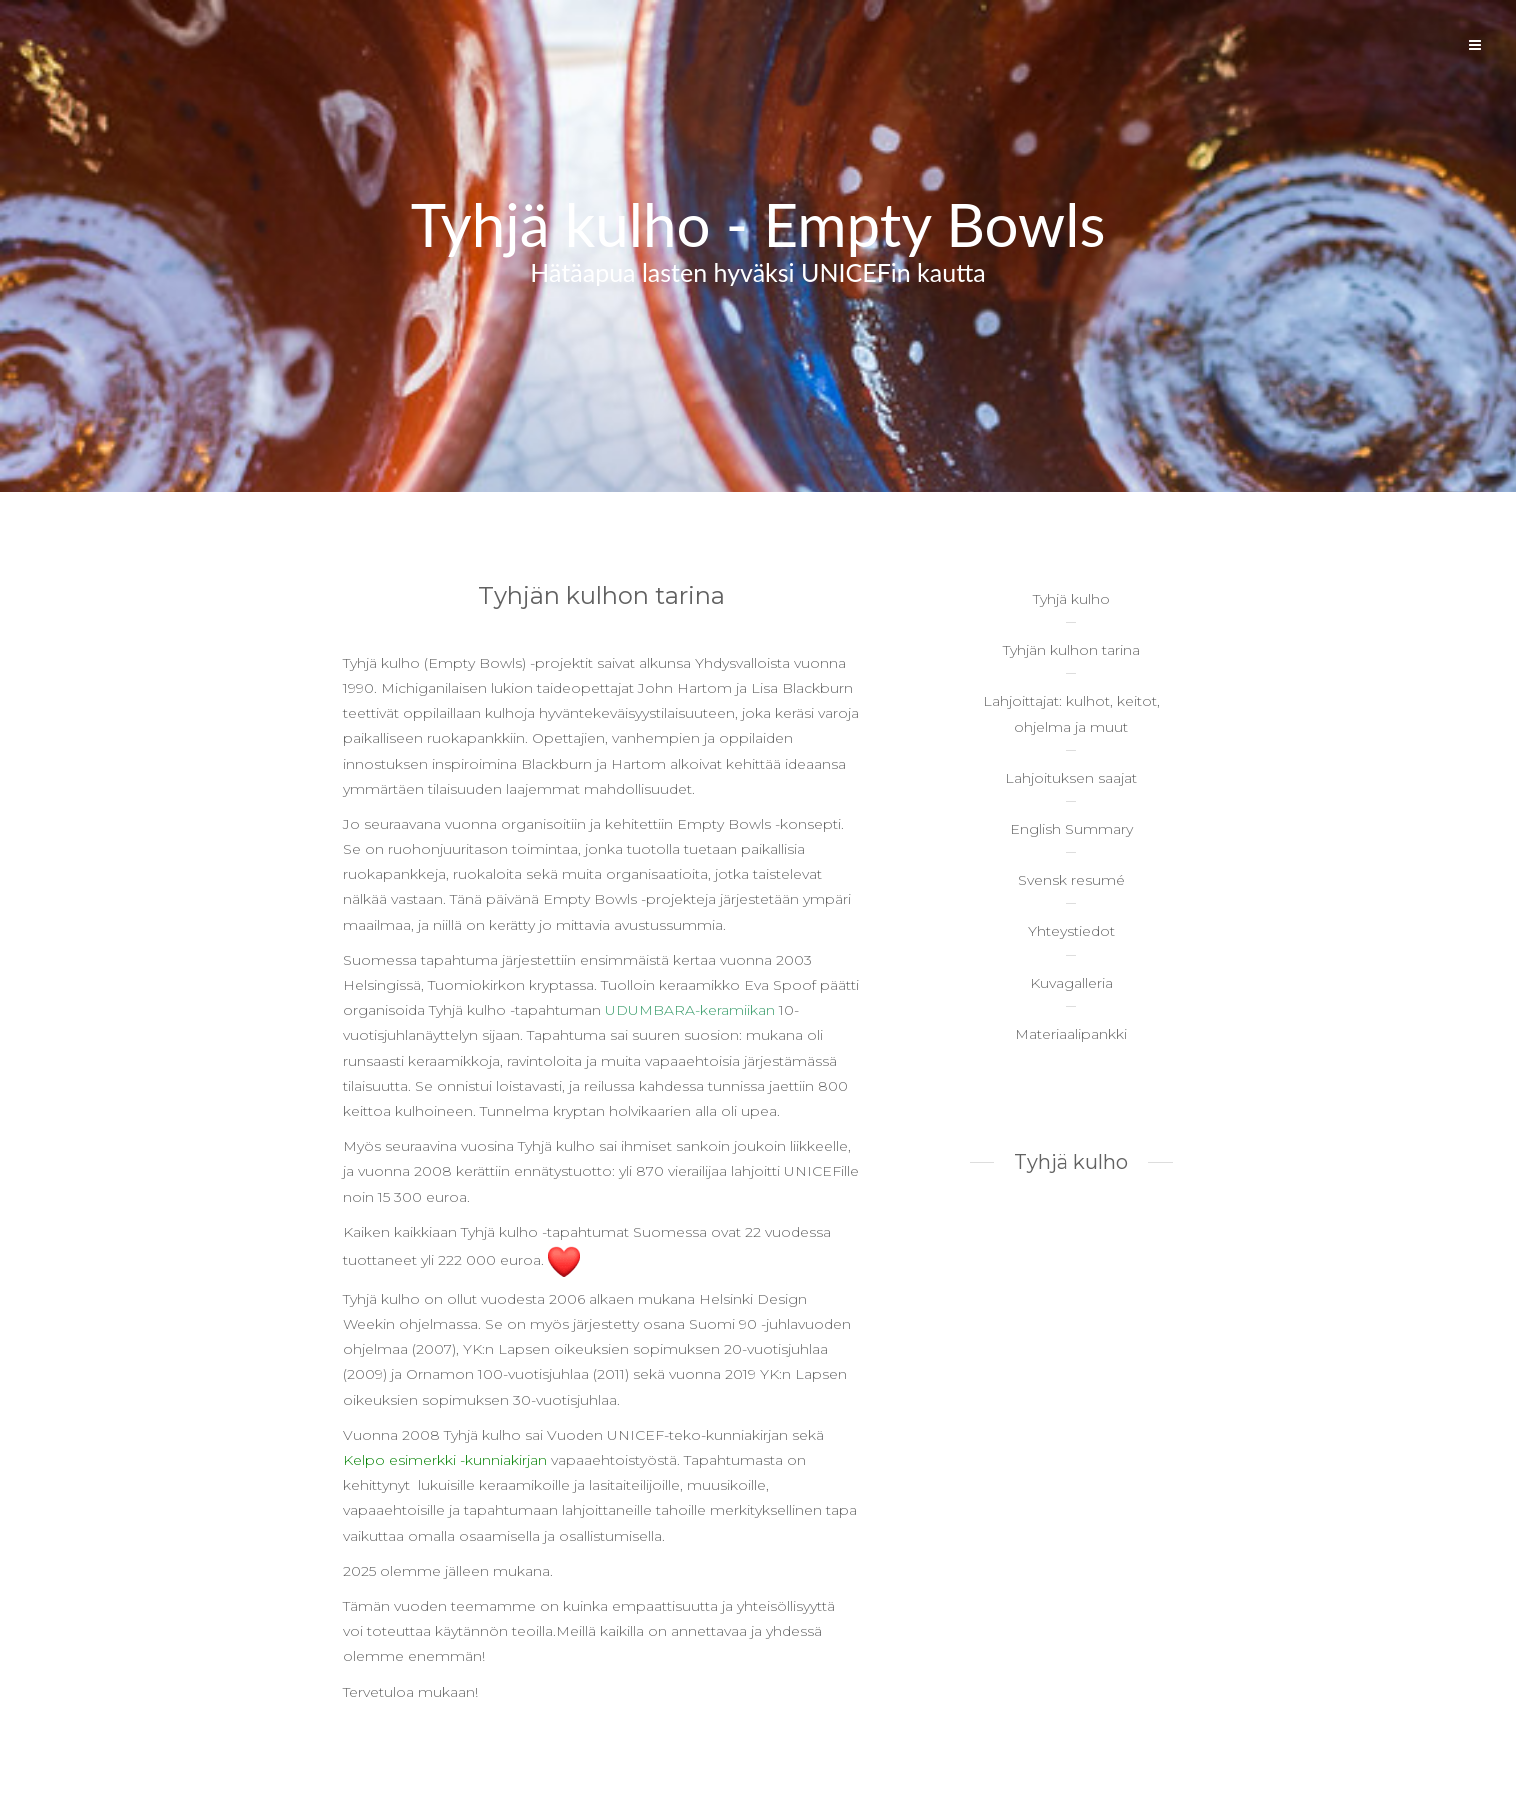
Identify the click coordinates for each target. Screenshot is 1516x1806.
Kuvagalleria (1071, 983)
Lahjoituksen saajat (1071, 778)
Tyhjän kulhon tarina (1071, 650)
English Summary (1071, 829)
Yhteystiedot (1071, 931)
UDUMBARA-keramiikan (690, 1010)
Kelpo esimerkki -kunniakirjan (445, 1460)
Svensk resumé (1071, 880)
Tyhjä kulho (1071, 599)
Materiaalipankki (1071, 1034)
